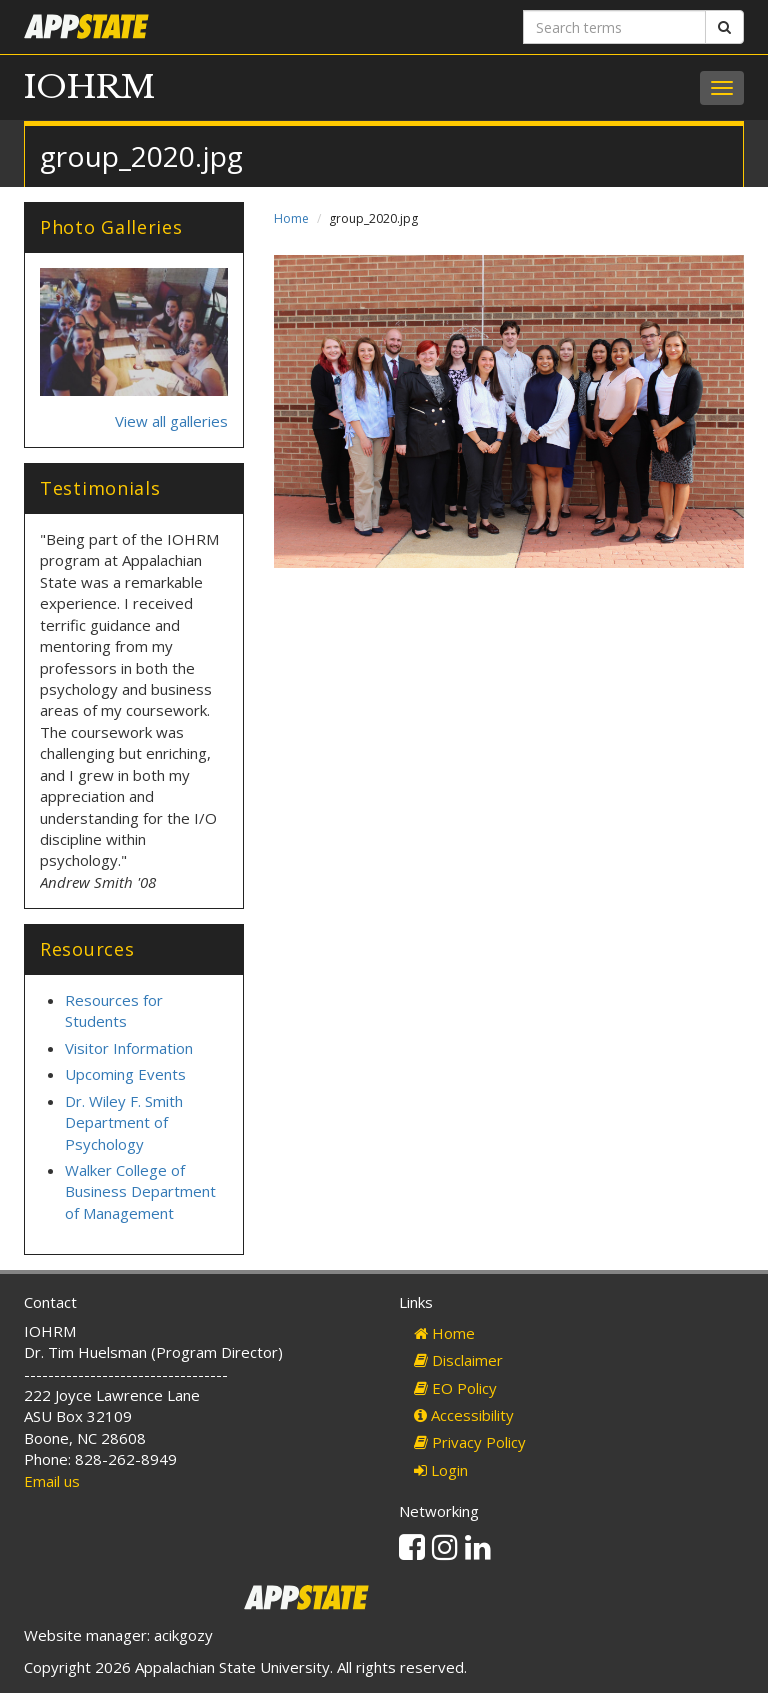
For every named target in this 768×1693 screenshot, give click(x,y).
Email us (52, 1481)
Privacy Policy (470, 1442)
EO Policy (455, 1388)
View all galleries (171, 421)
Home (291, 218)
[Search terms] (614, 27)
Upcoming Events (125, 1074)
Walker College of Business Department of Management (140, 1191)
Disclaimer (458, 1360)
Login (441, 1470)
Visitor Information (129, 1048)
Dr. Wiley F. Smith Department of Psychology (124, 1122)
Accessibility (464, 1415)
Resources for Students (114, 1010)
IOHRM (89, 87)
